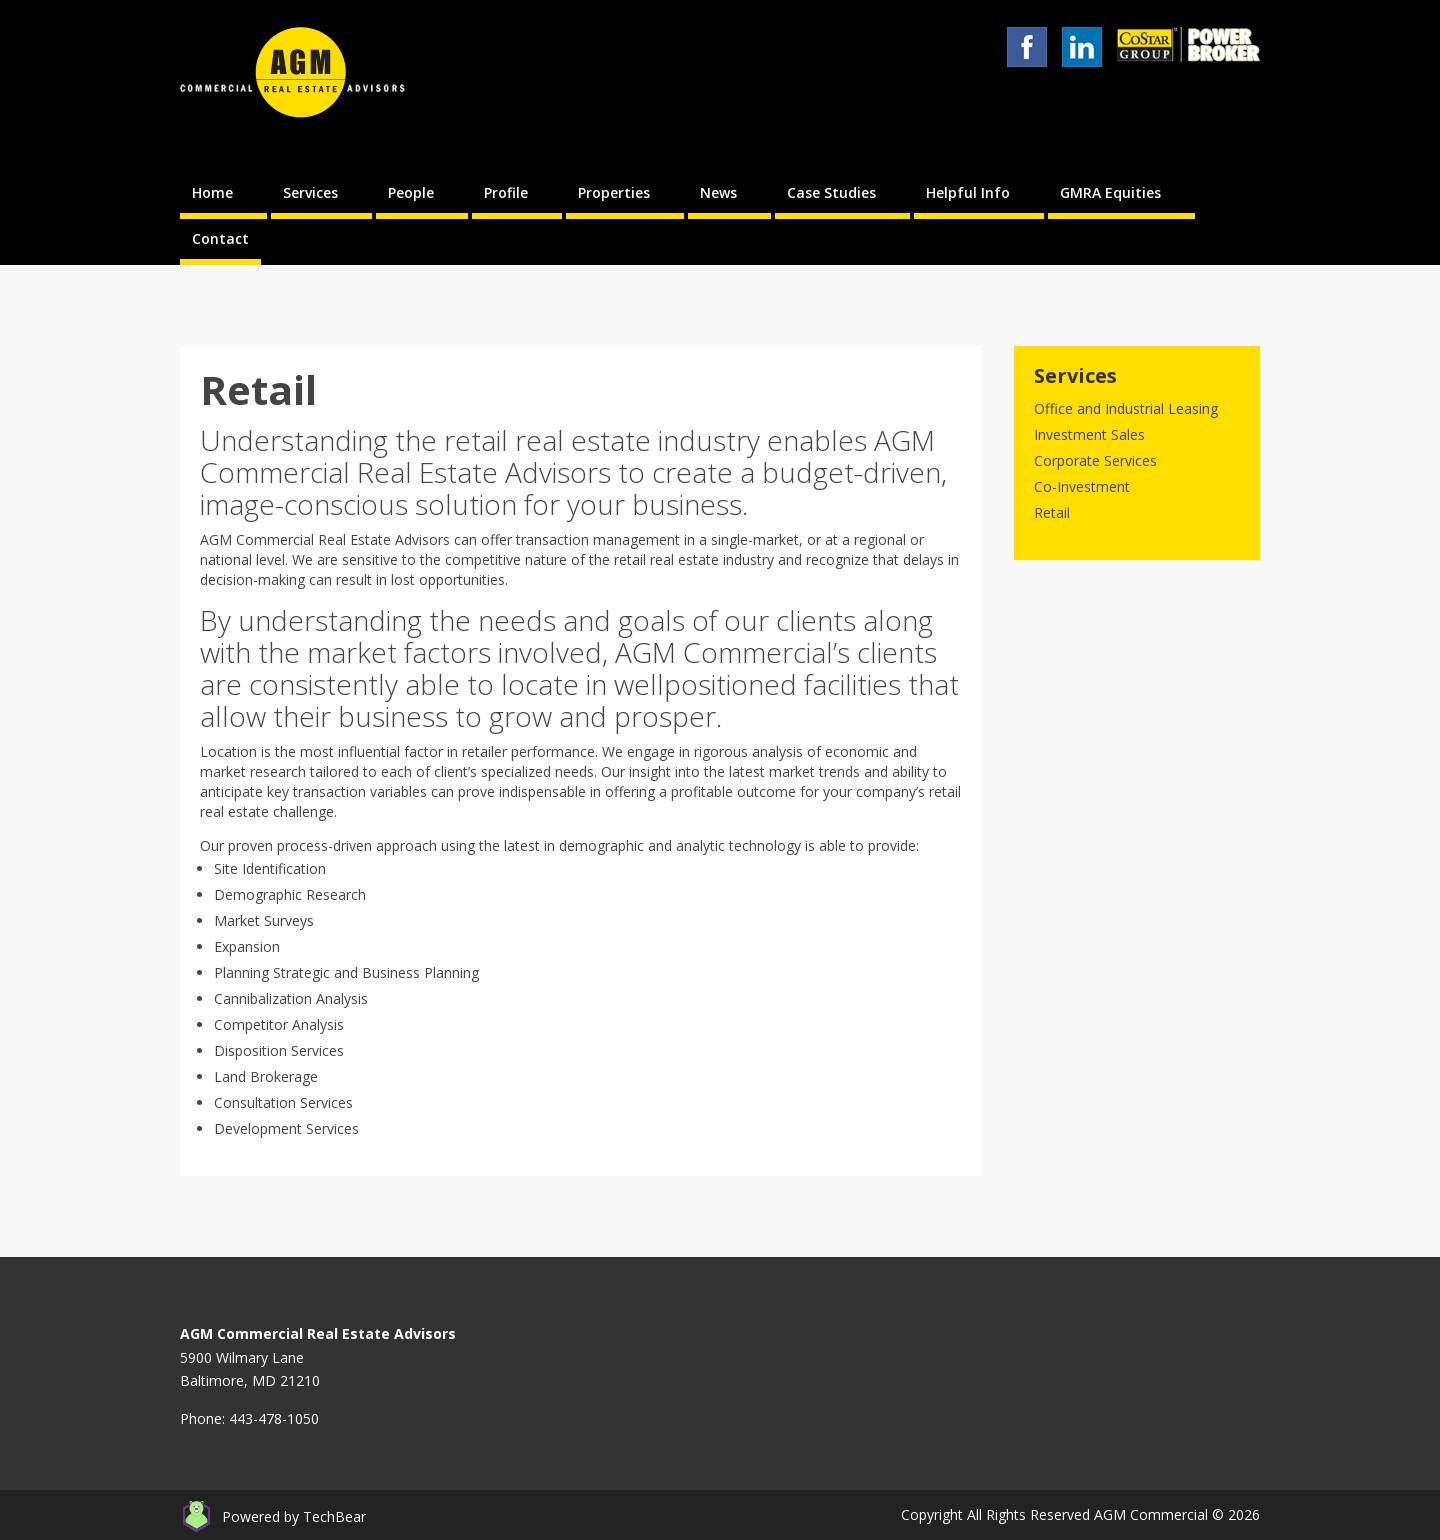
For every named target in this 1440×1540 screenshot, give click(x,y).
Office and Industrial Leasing (1126, 408)
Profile (506, 192)
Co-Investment (1082, 486)
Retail (1052, 512)
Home (212, 192)
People (411, 192)
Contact (220, 238)
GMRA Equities (1110, 192)
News (718, 192)
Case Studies (831, 192)
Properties (614, 192)
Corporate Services (1095, 460)
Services (310, 192)
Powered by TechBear (294, 1516)
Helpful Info (968, 192)
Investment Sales (1089, 434)
